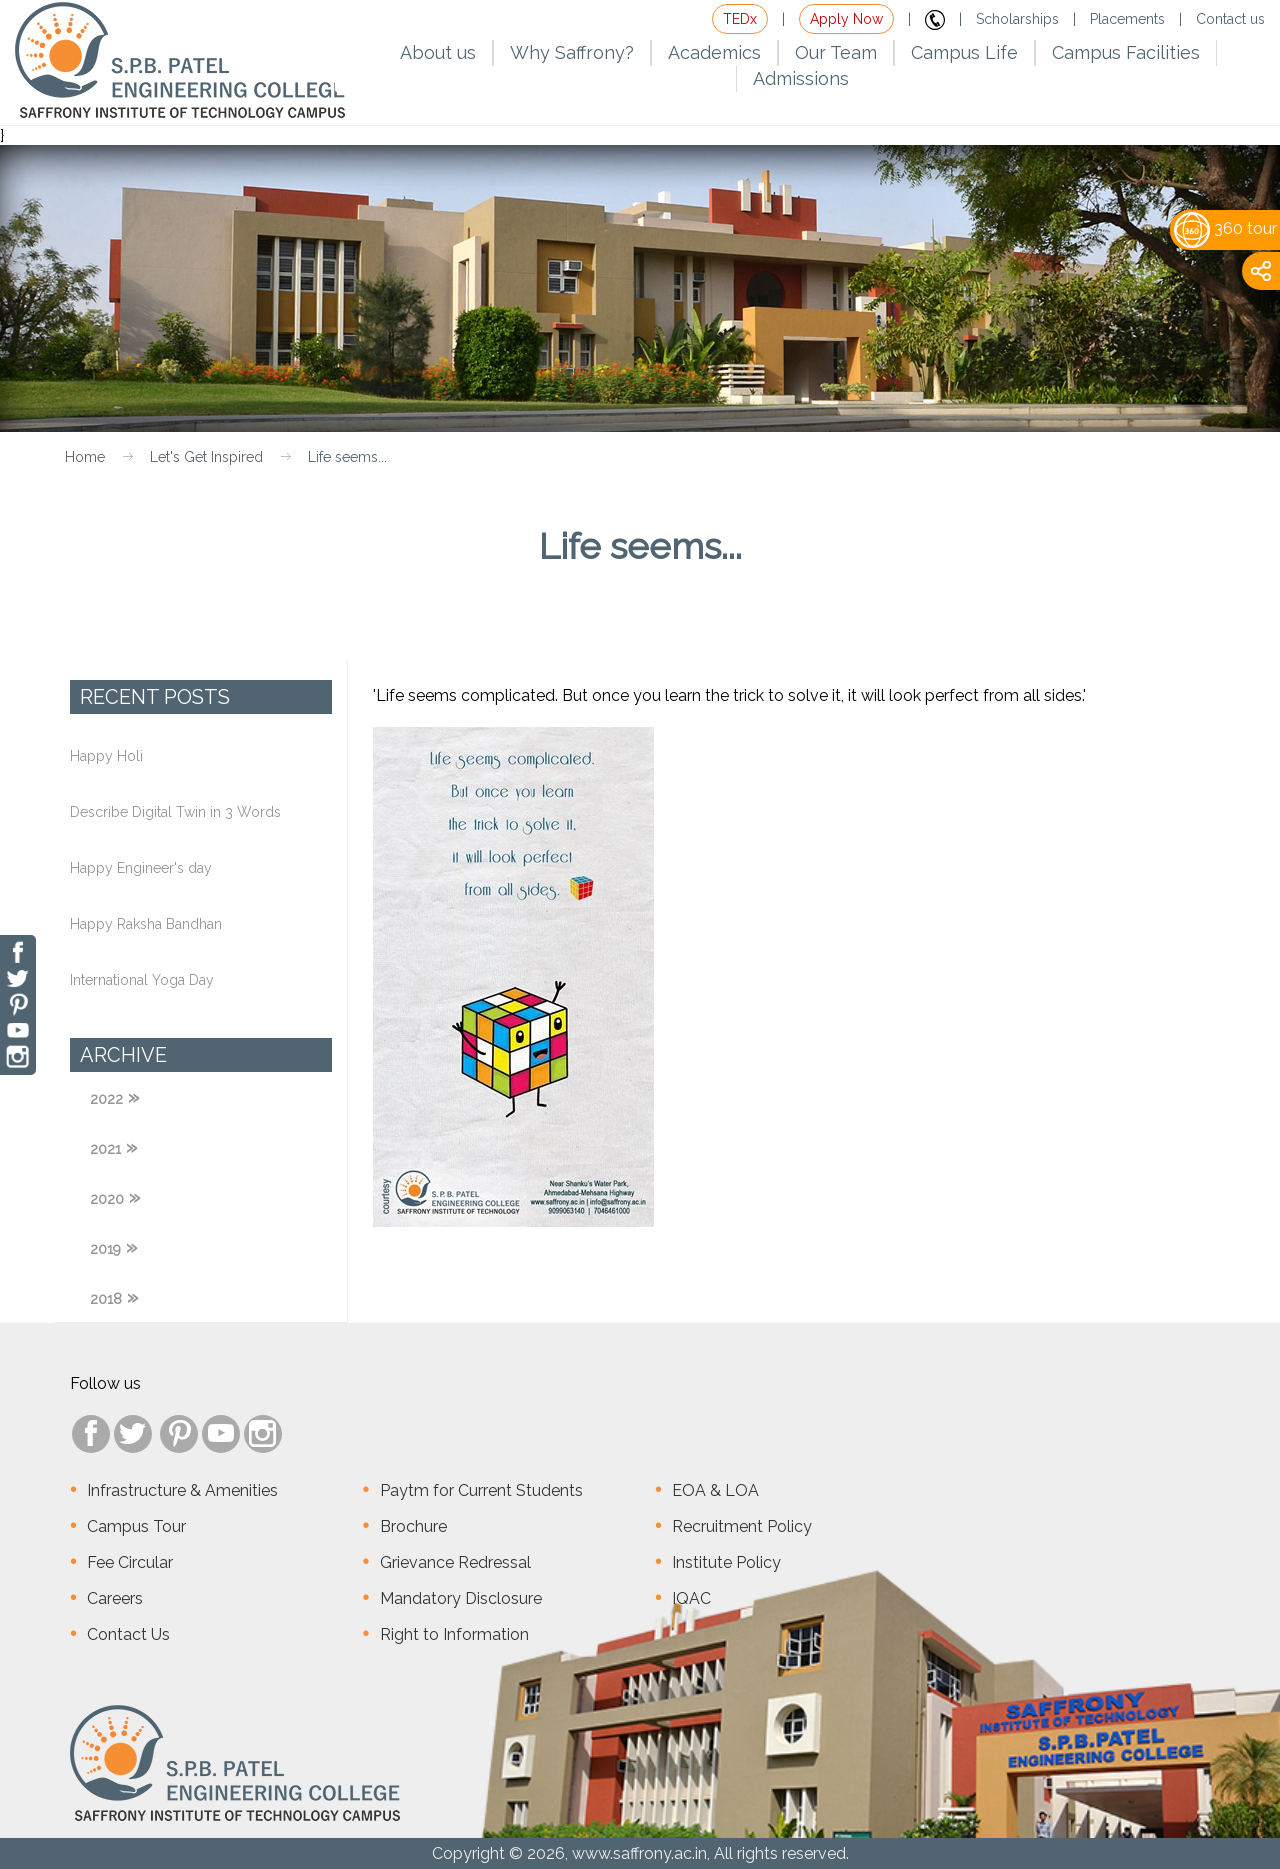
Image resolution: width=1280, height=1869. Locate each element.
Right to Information (454, 1634)
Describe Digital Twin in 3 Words (175, 812)
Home (85, 457)
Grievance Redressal (455, 1562)
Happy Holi (106, 756)
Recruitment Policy (742, 1526)
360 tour (1225, 228)
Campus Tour (136, 1526)
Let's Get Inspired (206, 457)
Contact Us (128, 1634)
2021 (105, 1149)
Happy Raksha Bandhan (146, 924)
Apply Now (846, 19)
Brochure (413, 1526)
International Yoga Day (142, 980)
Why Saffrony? (572, 52)
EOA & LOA (715, 1490)
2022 (106, 1099)
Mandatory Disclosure (461, 1598)
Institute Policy (726, 1562)
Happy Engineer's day (141, 868)
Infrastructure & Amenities (182, 1490)
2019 (105, 1249)
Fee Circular (130, 1562)
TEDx (740, 19)
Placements (1127, 19)
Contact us (1230, 19)
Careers (115, 1598)
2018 (106, 1299)
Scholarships (1017, 19)
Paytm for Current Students (481, 1490)
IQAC (691, 1598)
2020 (107, 1199)
